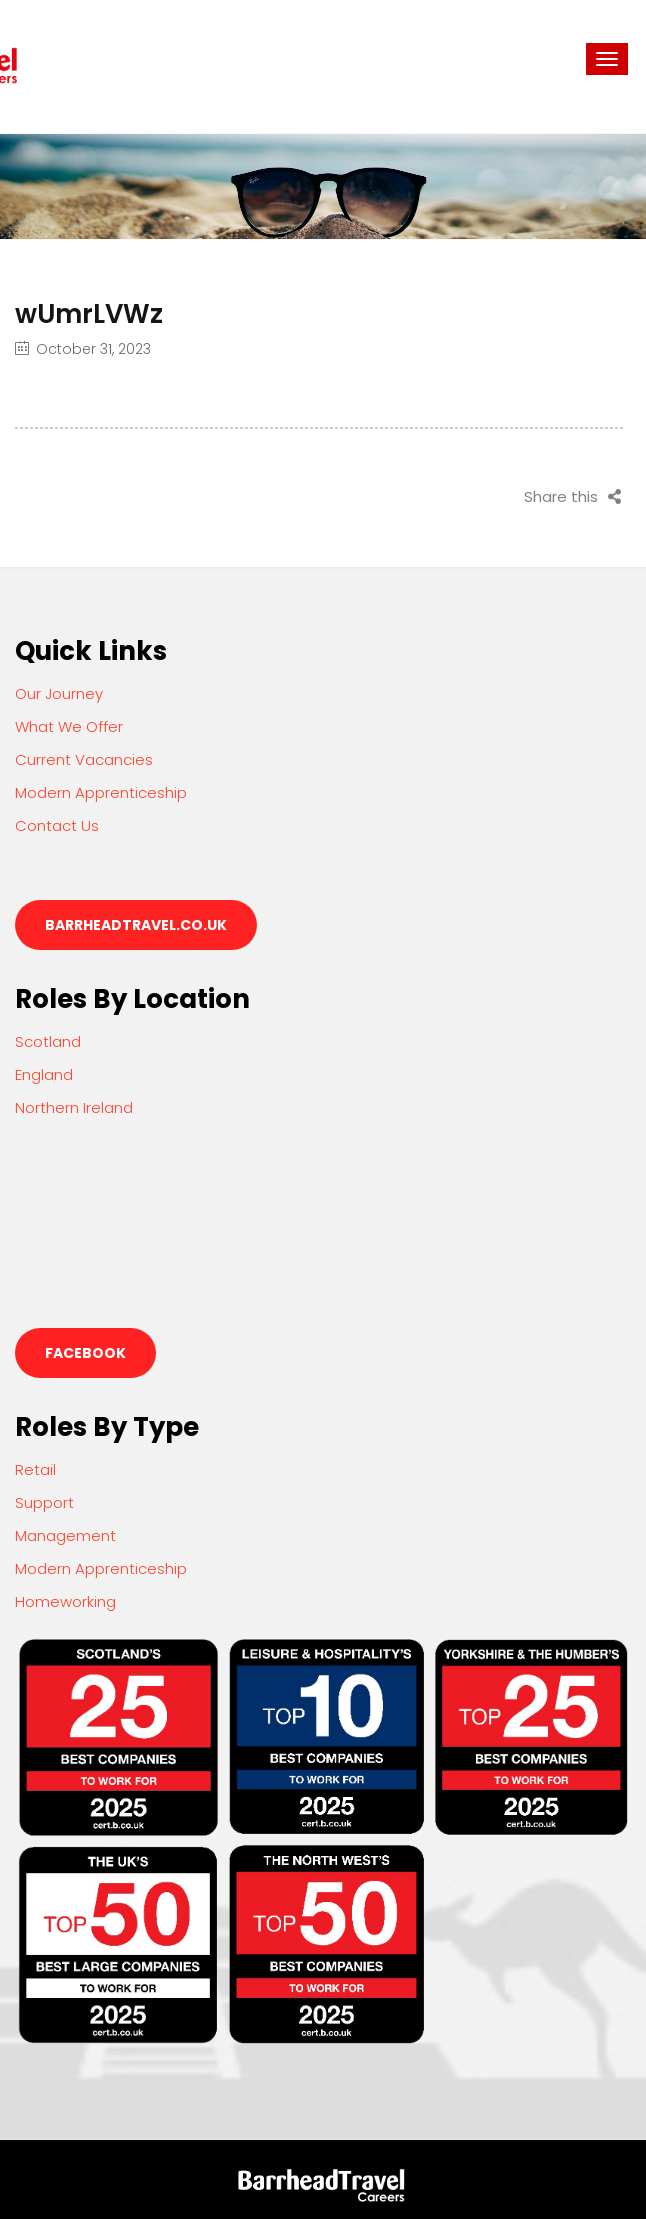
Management (65, 1535)
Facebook (85, 1353)
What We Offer (69, 726)
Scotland (48, 1041)
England (44, 1074)
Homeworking (65, 1601)
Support (44, 1502)
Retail (35, 1469)
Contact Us (57, 825)
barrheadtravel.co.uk (136, 925)
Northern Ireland (74, 1107)
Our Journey (59, 693)
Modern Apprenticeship (101, 792)
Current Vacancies (84, 759)
